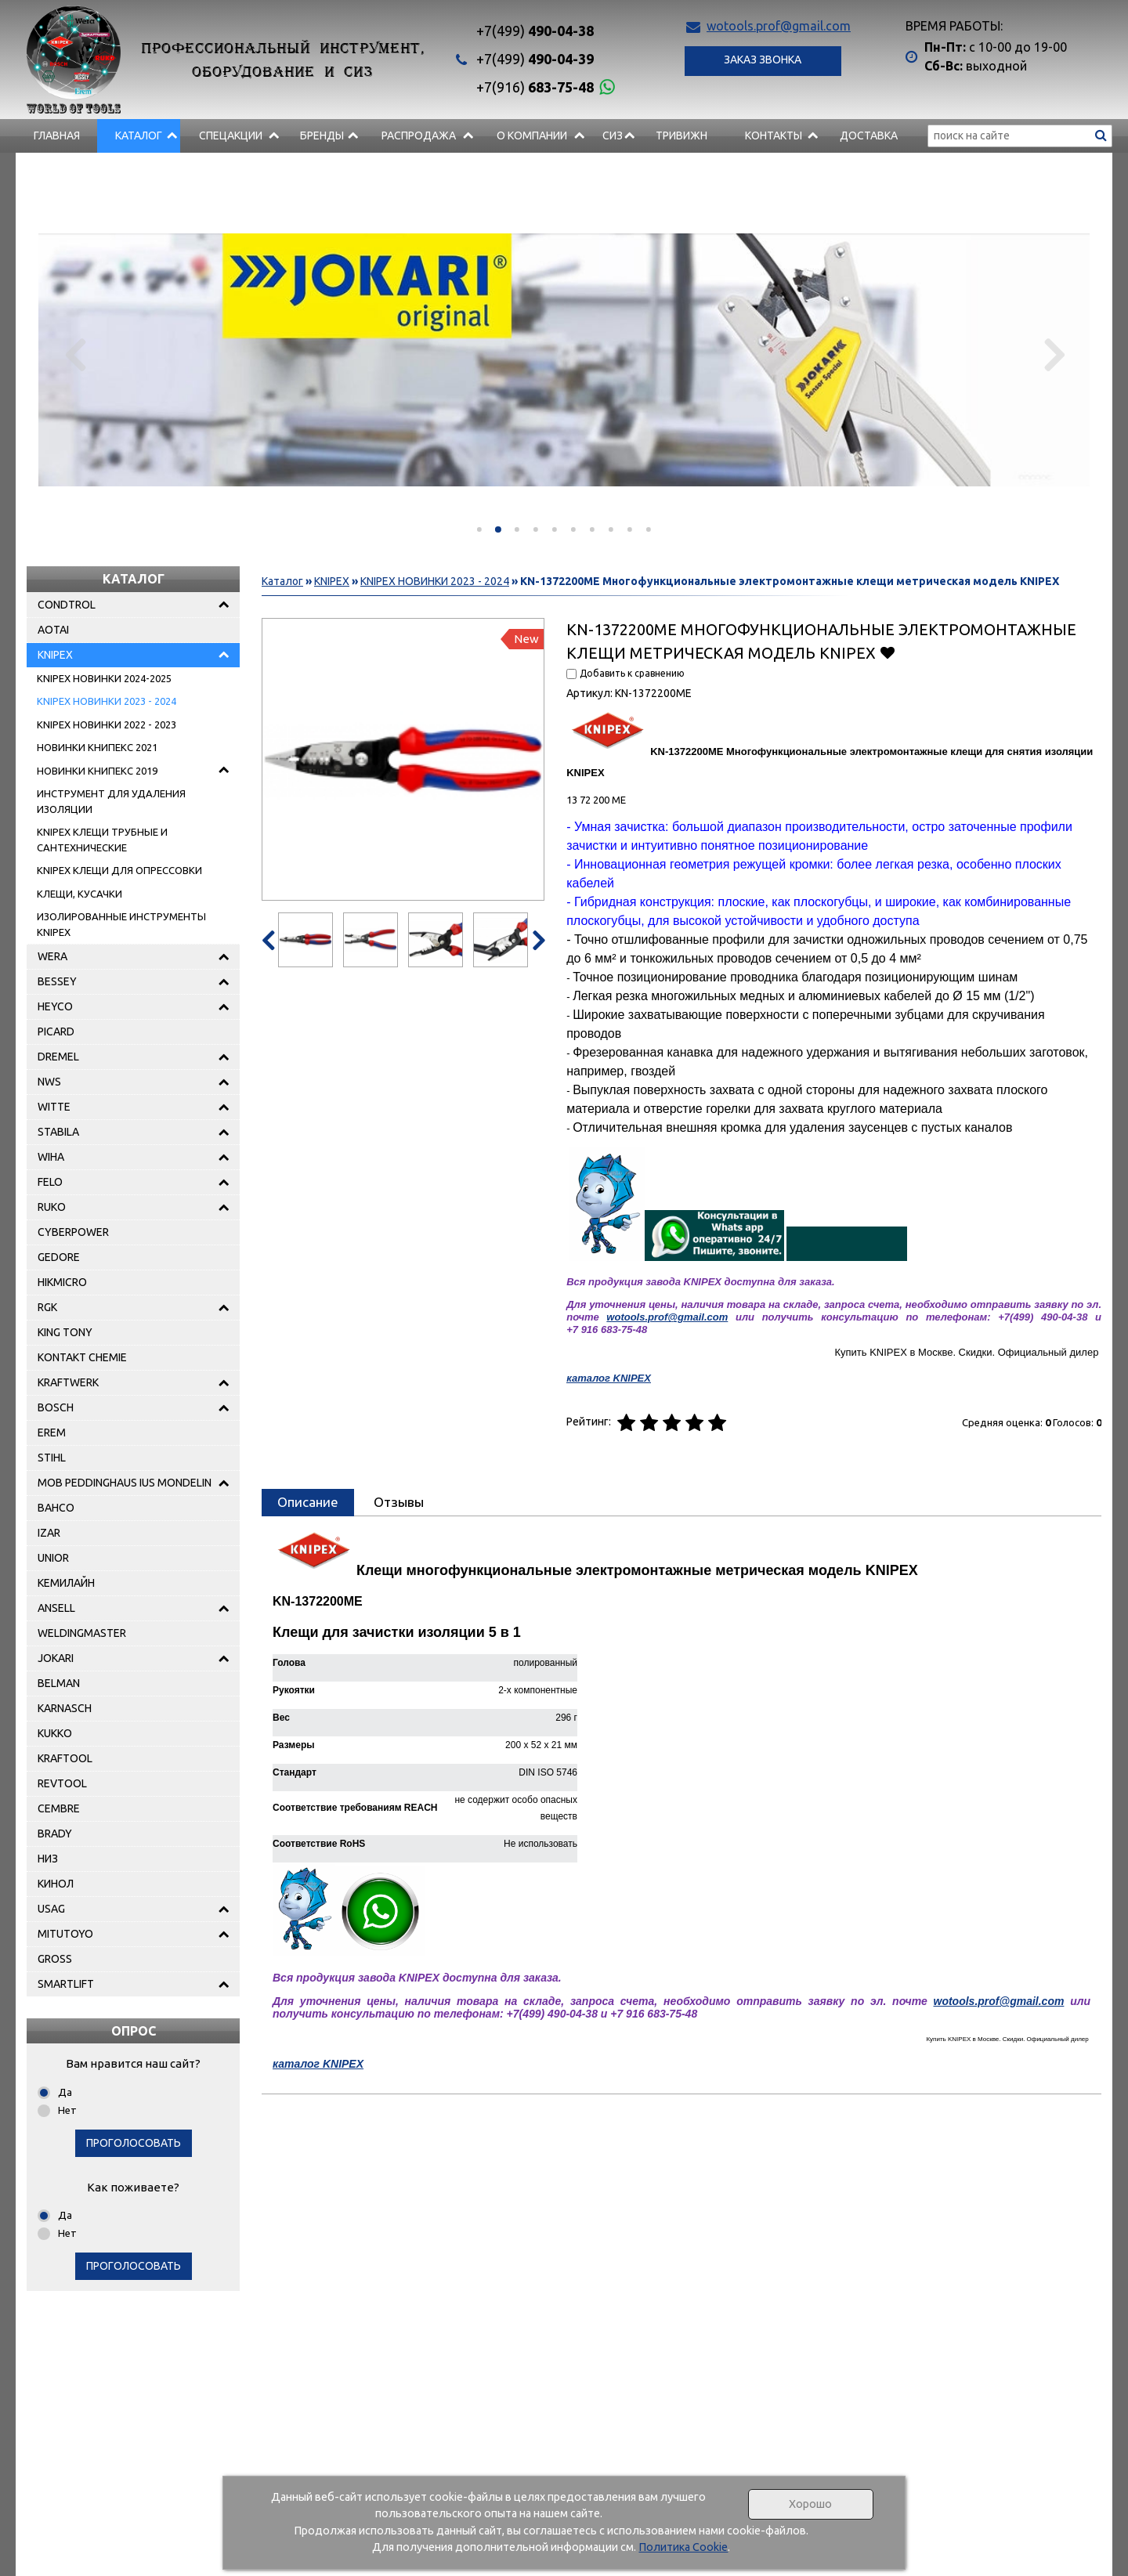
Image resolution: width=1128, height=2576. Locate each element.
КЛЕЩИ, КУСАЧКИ (79, 893)
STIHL (52, 1457)
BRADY (55, 1833)
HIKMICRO (62, 1282)
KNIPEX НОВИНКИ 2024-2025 (104, 678)
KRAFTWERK (68, 1382)
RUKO (52, 1207)
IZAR (49, 1532)
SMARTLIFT (66, 1984)
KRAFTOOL (65, 1758)
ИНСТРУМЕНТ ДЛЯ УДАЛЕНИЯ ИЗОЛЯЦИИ (111, 801)
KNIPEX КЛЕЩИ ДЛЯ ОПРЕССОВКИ (119, 870)
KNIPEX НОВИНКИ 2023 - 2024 (106, 700)
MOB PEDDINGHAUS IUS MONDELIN (125, 1482)
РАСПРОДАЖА (418, 135)
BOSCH (56, 1407)
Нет (67, 2110)
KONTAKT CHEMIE (82, 1357)
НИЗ (48, 1858)
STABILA (58, 1131)
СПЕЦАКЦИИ (230, 135)
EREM (52, 1432)
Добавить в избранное (887, 652)
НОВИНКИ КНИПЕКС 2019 (97, 770)
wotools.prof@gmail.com (779, 26)
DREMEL (58, 1056)
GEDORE (59, 1257)
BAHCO (56, 1507)
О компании (532, 135)
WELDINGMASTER (82, 1633)
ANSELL (56, 1608)
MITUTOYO (65, 1933)
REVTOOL (62, 1783)
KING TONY (65, 1332)
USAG (51, 1908)
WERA (52, 956)
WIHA (51, 1157)
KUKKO (55, 1733)
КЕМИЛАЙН (66, 1583)
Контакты (773, 135)
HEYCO (55, 1006)
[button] (479, 529)
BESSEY (57, 981)
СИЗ (612, 135)
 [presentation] (1052, 354)
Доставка (869, 135)
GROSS (55, 1959)
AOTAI (53, 629)
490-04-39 (535, 59)
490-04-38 (535, 30)
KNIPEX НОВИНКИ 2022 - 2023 (106, 724)
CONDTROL (67, 604)
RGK (47, 1307)
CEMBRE (59, 1808)
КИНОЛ (56, 1883)
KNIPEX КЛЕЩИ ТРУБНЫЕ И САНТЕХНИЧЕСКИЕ (102, 839)
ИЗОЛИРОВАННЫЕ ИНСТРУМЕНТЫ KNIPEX (121, 924)
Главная (57, 135)
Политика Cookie (683, 2547)
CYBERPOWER (73, 1232)
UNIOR (53, 1558)
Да (65, 2091)
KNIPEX (55, 655)
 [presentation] (75, 354)
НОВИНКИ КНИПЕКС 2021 (97, 747)
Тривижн (681, 135)
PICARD (56, 1031)
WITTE (54, 1106)
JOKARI (56, 1658)
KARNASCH (65, 1708)
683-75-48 (535, 87)
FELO (50, 1182)
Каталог (138, 135)
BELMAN (59, 1683)
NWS (49, 1081)
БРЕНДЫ (322, 135)
